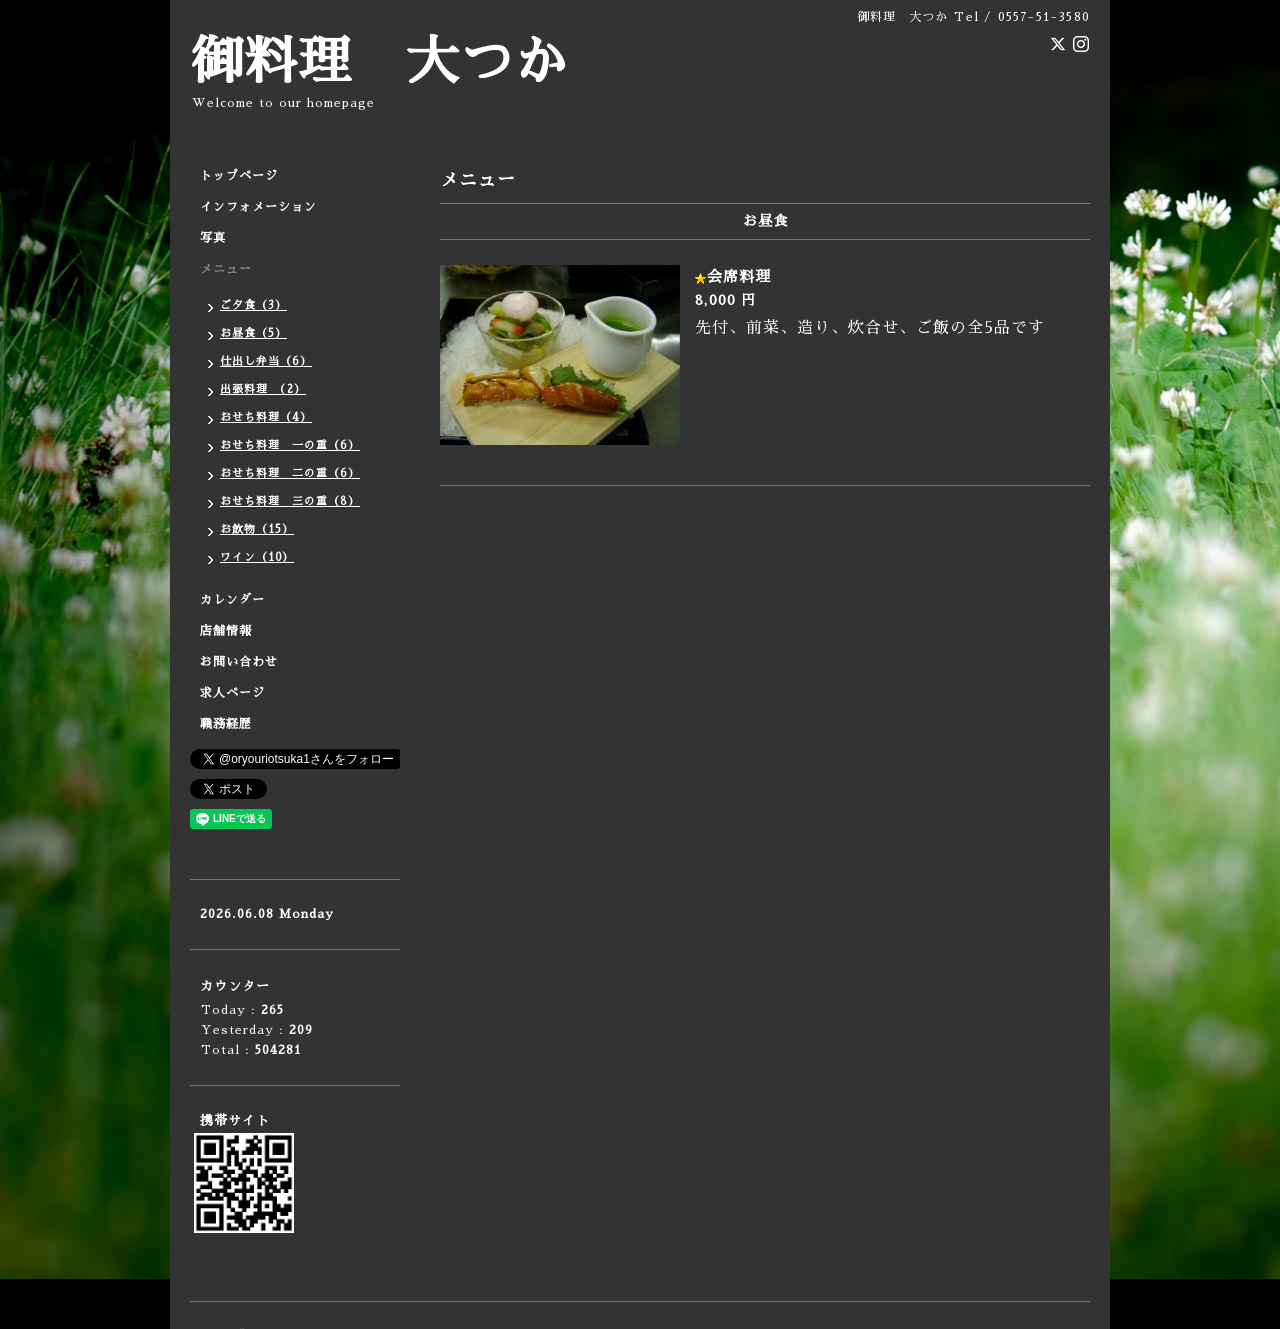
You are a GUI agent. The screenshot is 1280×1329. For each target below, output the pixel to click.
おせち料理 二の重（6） (290, 473)
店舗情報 (226, 631)
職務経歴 (226, 724)
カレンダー (232, 600)
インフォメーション (258, 207)
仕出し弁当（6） (266, 361)
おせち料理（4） (266, 417)
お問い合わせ (239, 662)
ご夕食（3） (253, 305)
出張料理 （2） (263, 389)
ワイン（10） (257, 557)
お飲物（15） (257, 529)
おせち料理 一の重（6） (290, 445)
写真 (213, 238)
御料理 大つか (379, 62)
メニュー (226, 269)
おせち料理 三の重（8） (290, 501)
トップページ (239, 176)
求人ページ (232, 693)
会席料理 (739, 276)
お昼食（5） (253, 333)
